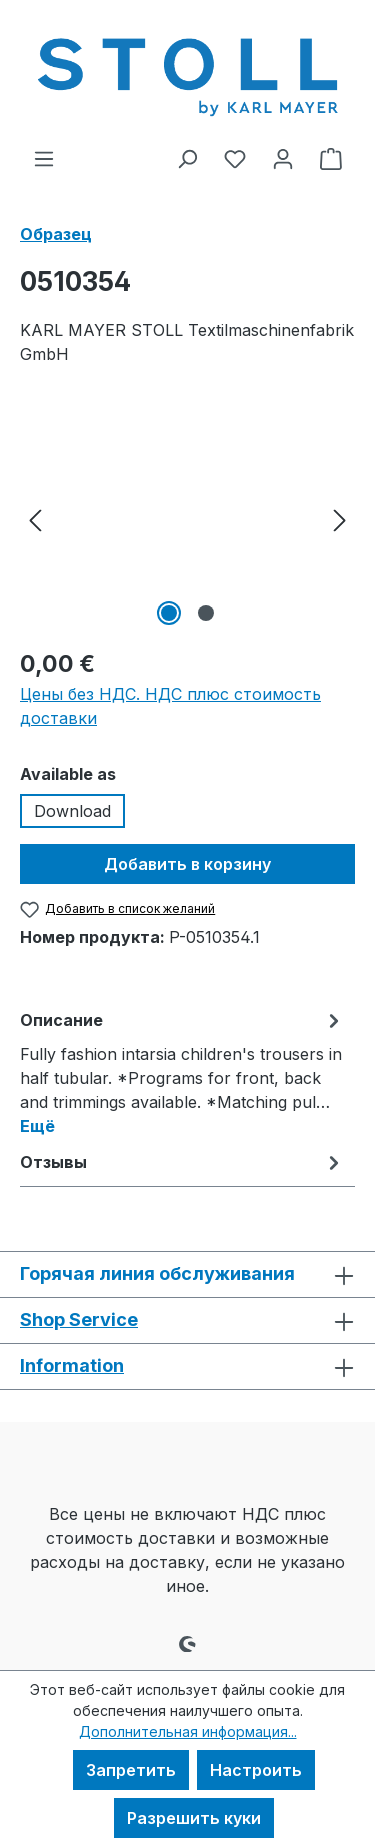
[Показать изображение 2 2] (206, 613)
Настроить (256, 1770)
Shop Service (79, 1319)
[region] (187, 518)
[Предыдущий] (35, 518)
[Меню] (44, 158)
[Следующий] (340, 518)
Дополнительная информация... (188, 1731)
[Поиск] (187, 158)
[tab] (182, 1072)
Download (72, 811)
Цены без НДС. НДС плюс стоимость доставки (170, 706)
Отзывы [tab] (182, 1162)
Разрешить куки (194, 1818)
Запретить (131, 1770)
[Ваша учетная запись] (283, 158)
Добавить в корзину (187, 864)
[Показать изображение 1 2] (169, 613)
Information (72, 1365)
